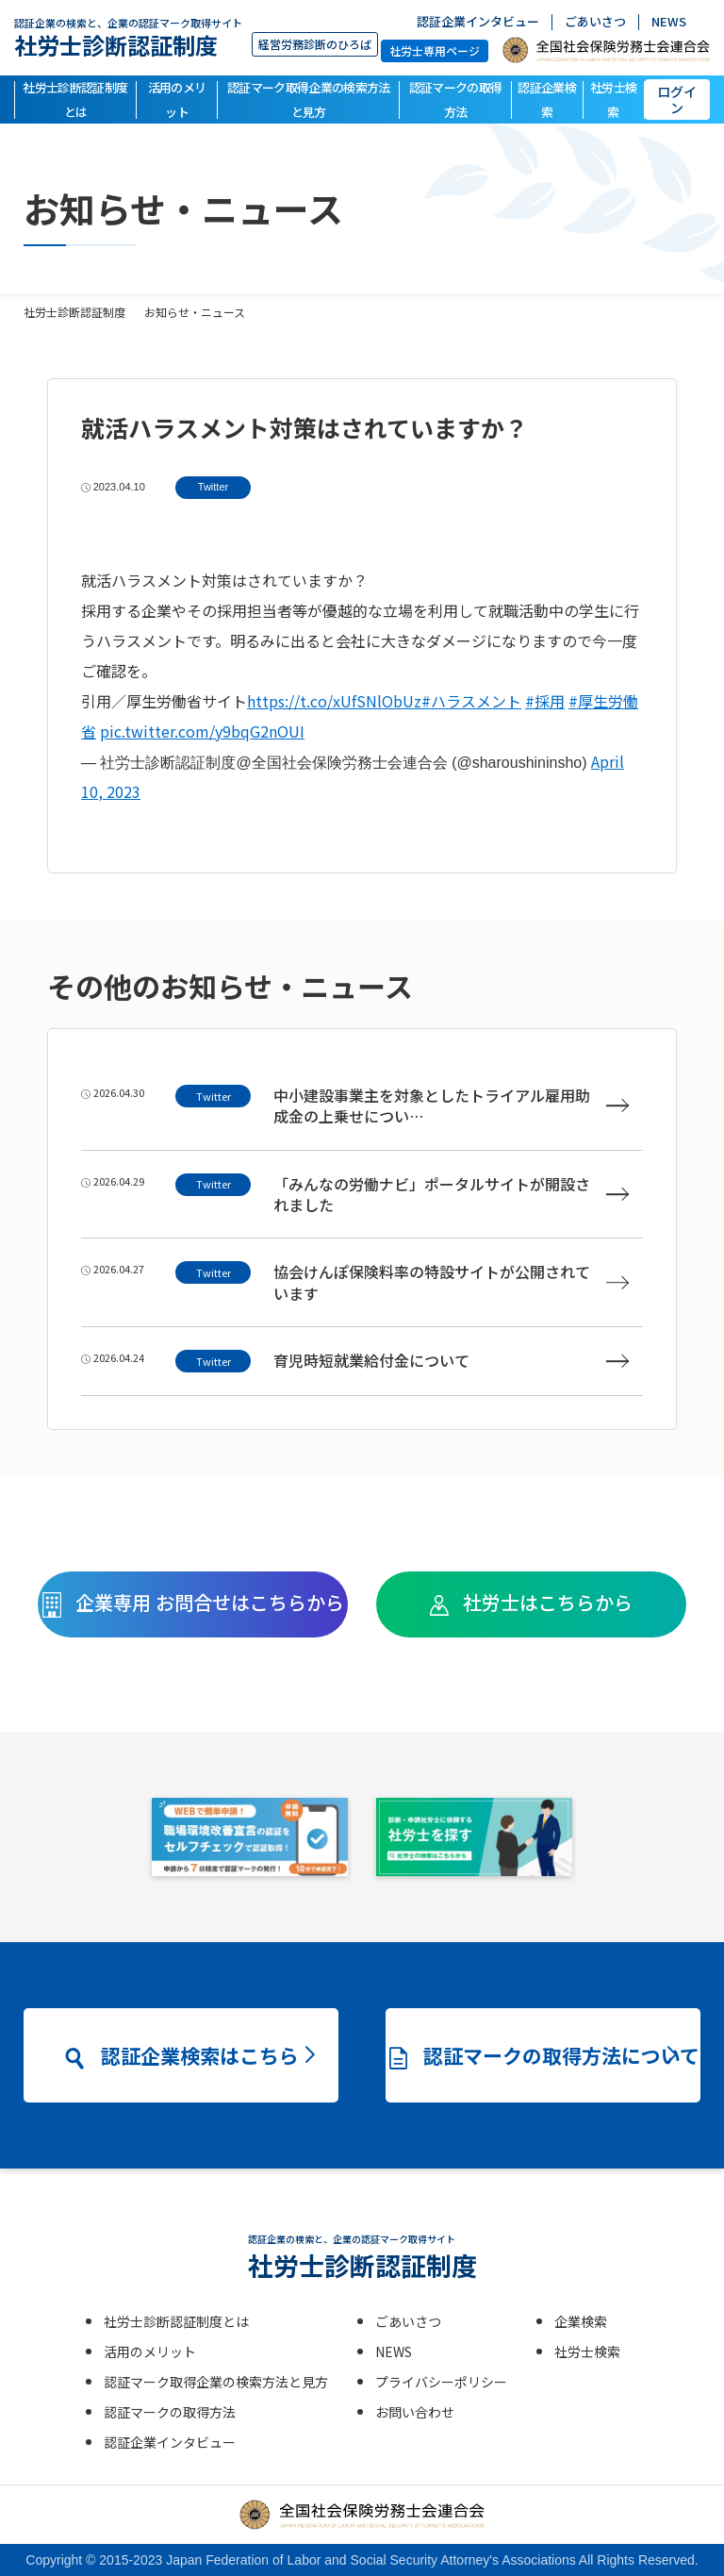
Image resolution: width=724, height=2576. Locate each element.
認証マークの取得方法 (455, 100)
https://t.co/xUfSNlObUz (334, 701)
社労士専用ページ (434, 50)
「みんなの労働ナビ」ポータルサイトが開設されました (451, 1194)
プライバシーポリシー (441, 2381)
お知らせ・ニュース (194, 312)
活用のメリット (177, 100)
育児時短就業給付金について (451, 1360)
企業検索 (580, 2321)
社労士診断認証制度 (128, 37)
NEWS (668, 22)
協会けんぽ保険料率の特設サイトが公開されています (451, 1282)
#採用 (545, 701)
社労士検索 (613, 100)
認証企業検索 (547, 100)
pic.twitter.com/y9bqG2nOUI (202, 731)
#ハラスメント (471, 701)
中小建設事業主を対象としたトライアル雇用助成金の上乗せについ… (451, 1106)
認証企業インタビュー (478, 22)
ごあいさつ (595, 22)
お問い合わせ (414, 2411)
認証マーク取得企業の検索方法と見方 (308, 100)
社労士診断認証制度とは (75, 100)
